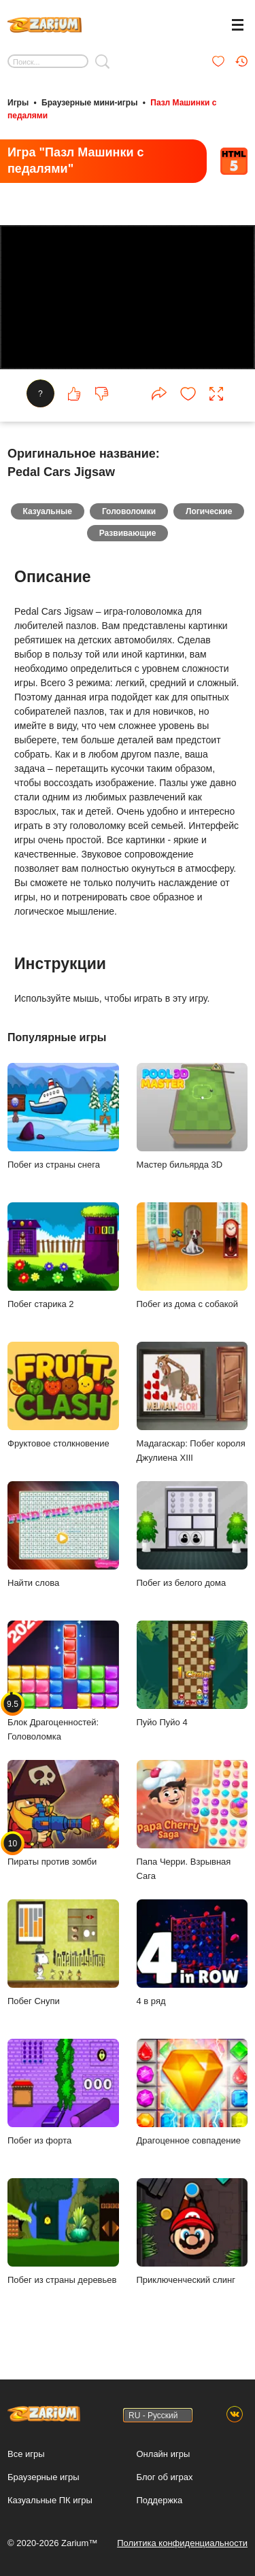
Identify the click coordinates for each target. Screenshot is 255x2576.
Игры (18, 102)
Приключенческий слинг (192, 2231)
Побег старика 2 (63, 1255)
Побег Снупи (63, 1952)
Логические (209, 511)
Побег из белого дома (192, 1534)
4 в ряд (192, 1952)
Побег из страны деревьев (63, 2231)
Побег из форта (63, 2092)
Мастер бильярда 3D (192, 1116)
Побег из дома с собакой (192, 1255)
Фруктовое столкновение (63, 1395)
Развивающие (127, 533)
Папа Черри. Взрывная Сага (192, 1820)
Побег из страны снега (63, 1116)
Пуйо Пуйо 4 (192, 1674)
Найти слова (63, 1534)
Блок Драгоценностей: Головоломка (63, 1681)
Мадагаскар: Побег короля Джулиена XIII (192, 1402)
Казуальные (47, 511)
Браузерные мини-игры (89, 102)
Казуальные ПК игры (49, 2500)
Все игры (26, 2454)
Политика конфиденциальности (182, 2543)
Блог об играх (165, 2477)
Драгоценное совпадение (192, 2092)
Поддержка (160, 2500)
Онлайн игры (163, 2454)
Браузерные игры (43, 2477)
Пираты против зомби (63, 1813)
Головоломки (129, 511)
